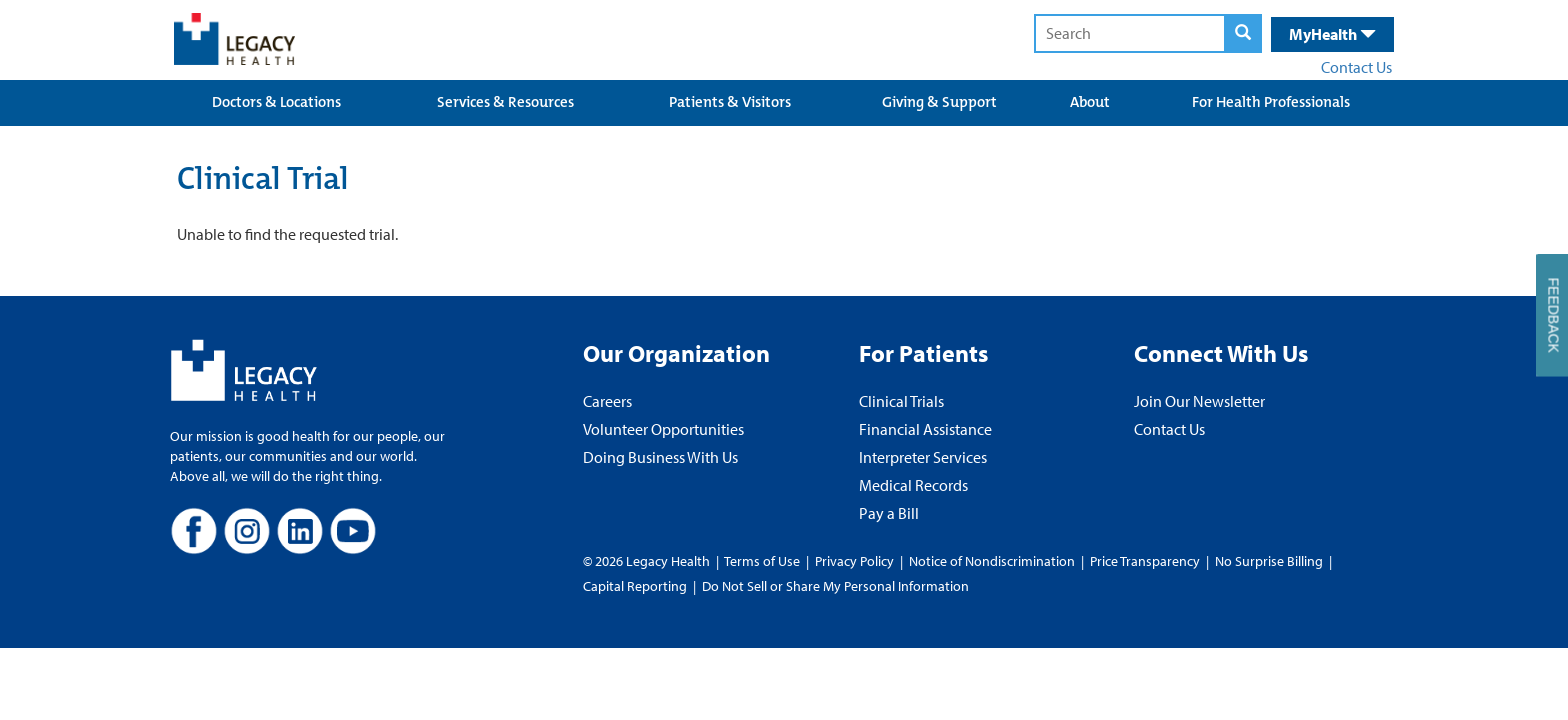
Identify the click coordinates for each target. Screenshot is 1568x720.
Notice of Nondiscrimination (992, 561)
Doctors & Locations (276, 102)
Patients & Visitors (730, 102)
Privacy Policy (854, 561)
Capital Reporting (635, 586)
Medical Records (913, 485)
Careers (607, 401)
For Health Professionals (1271, 102)
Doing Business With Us (660, 457)
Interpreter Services (923, 457)
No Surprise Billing (1269, 561)
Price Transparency (1145, 561)
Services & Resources (505, 102)
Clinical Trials (901, 401)
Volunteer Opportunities (663, 429)
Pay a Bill (889, 513)
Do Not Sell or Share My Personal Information (835, 586)
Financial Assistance (925, 429)
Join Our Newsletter (1199, 401)
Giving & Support (939, 102)
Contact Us (1356, 67)
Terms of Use (763, 561)
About (1090, 102)
